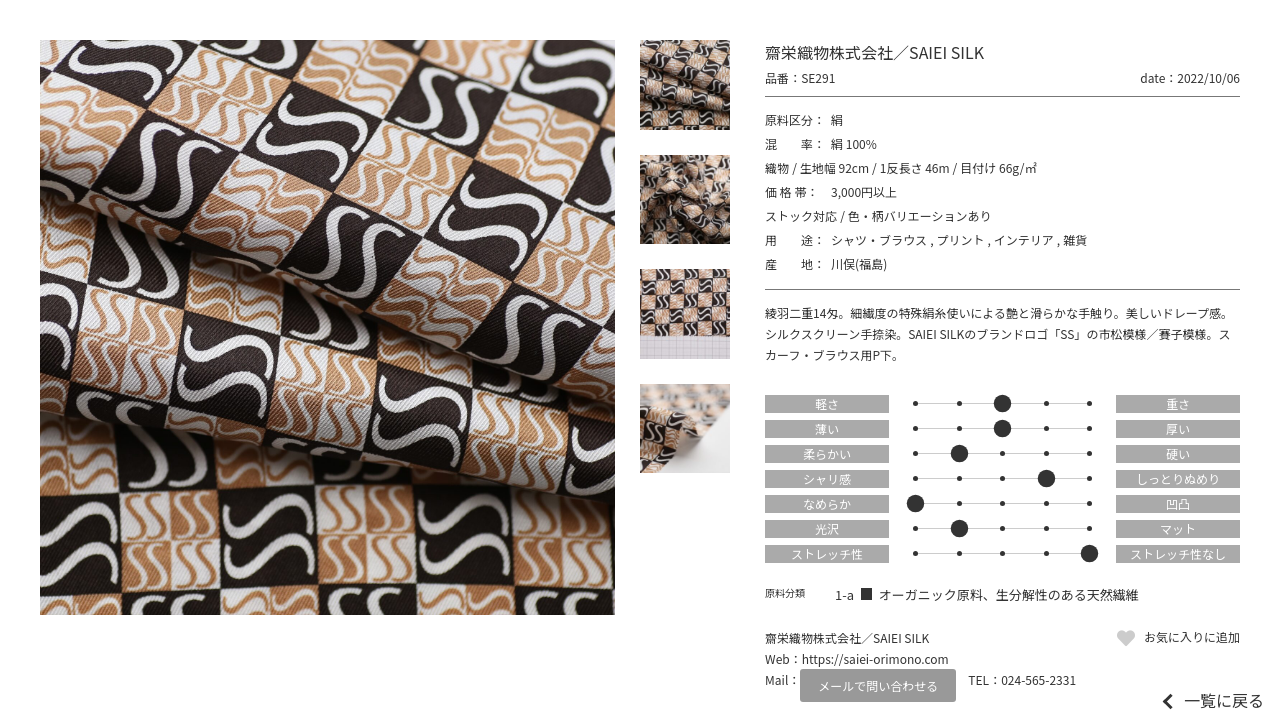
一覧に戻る (1224, 700)
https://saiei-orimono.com (875, 658)
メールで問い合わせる (878, 685)
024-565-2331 (1038, 679)
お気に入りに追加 (1192, 636)
